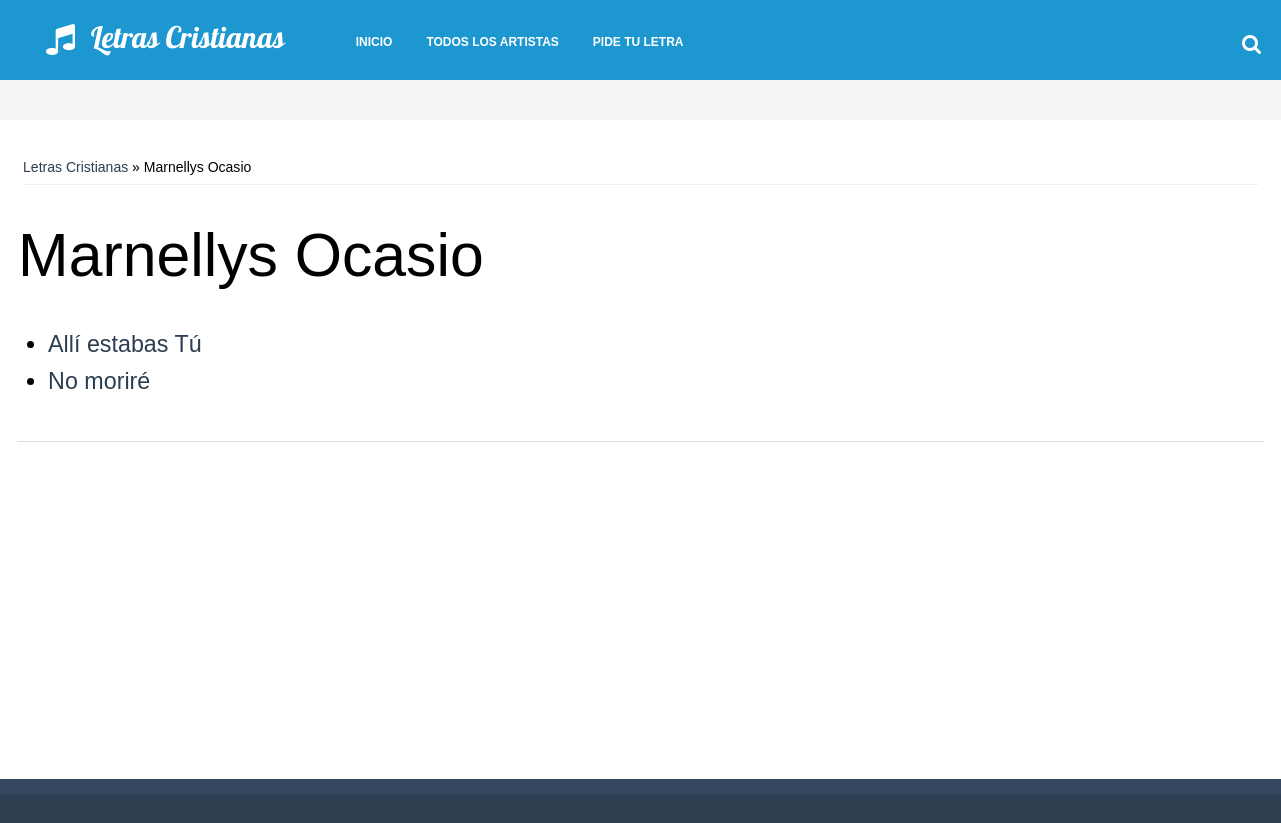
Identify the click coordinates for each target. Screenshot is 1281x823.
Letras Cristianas (75, 167)
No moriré (99, 381)
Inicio (374, 42)
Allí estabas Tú (125, 344)
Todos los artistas (492, 42)
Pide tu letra (638, 42)
